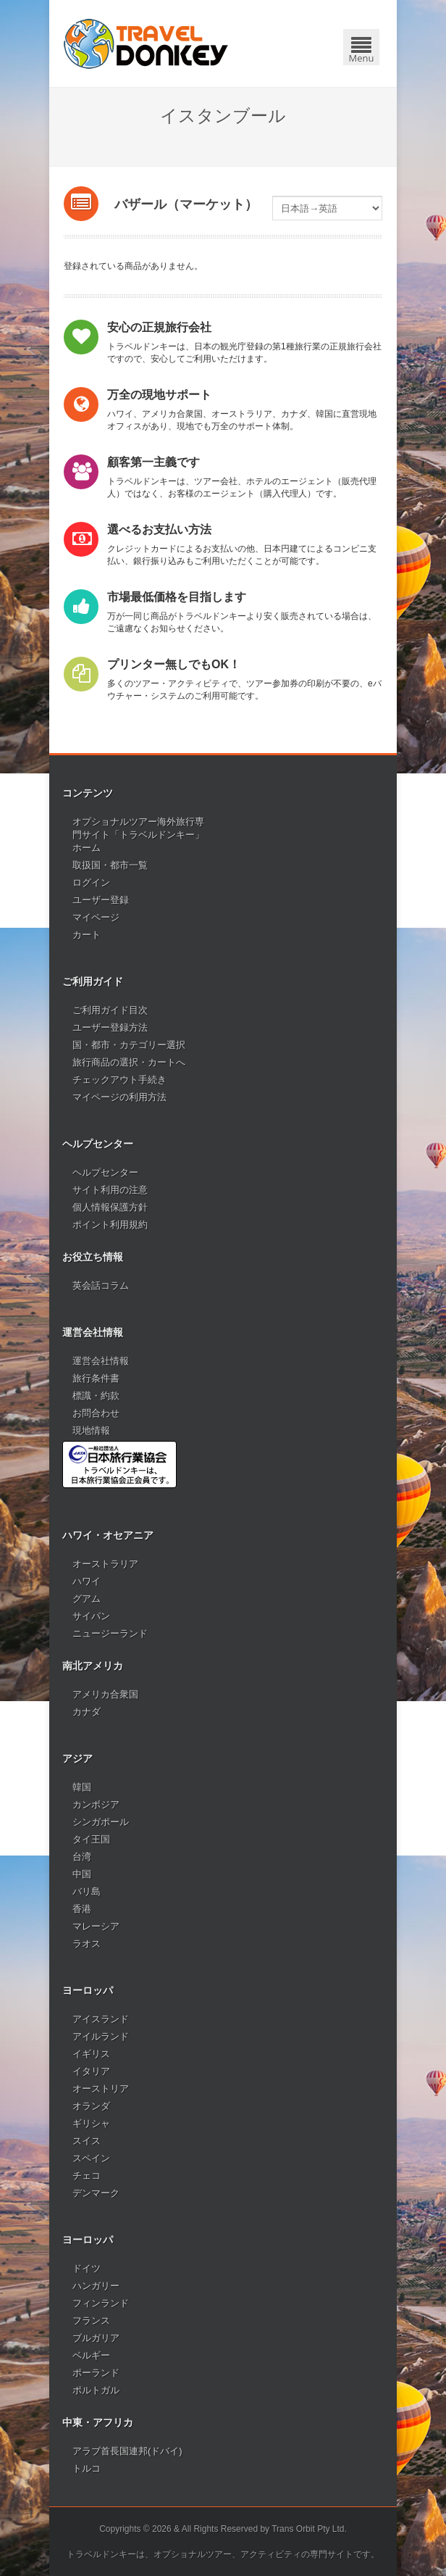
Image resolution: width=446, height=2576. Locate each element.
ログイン (91, 882)
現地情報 (91, 1430)
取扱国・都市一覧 (110, 865)
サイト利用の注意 (110, 1189)
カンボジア (95, 1804)
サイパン (91, 1616)
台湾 (81, 1856)
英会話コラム (100, 1285)
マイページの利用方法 (119, 1097)
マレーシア (95, 1926)
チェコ (86, 2175)
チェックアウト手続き (119, 1079)
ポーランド (95, 2372)
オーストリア (100, 2088)
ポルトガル (95, 2390)
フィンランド (100, 2303)
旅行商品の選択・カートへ (128, 1062)
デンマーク (95, 2192)
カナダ (86, 1711)
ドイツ (86, 2268)
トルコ (86, 2468)
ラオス (86, 1943)
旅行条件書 (95, 1378)
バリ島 (86, 1891)
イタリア (91, 2071)
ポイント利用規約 (110, 1224)
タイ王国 (91, 1839)
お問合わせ (95, 1413)
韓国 (81, 1787)
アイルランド (100, 2036)
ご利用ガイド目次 (110, 1010)
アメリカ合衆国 (105, 1694)
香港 (81, 1908)
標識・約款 (95, 1395)
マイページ (95, 917)
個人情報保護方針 (110, 1207)
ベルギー (91, 2355)
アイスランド (100, 2019)
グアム (86, 1598)
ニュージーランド (110, 1633)
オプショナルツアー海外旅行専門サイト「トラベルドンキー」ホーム (138, 834)
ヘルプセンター (105, 1172)
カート (86, 934)
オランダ (91, 2106)
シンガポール (100, 1821)
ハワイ (86, 1581)
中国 (81, 1874)
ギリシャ (91, 2123)
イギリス (91, 2053)
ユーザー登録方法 (110, 1027)
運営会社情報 (100, 1360)
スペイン (91, 2158)
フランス (91, 2320)
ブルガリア (95, 2337)
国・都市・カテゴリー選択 (128, 1044)
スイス (86, 2140)
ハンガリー (95, 2285)
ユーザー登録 (100, 899)
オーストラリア (105, 1563)
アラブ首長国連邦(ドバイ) (127, 2451)
